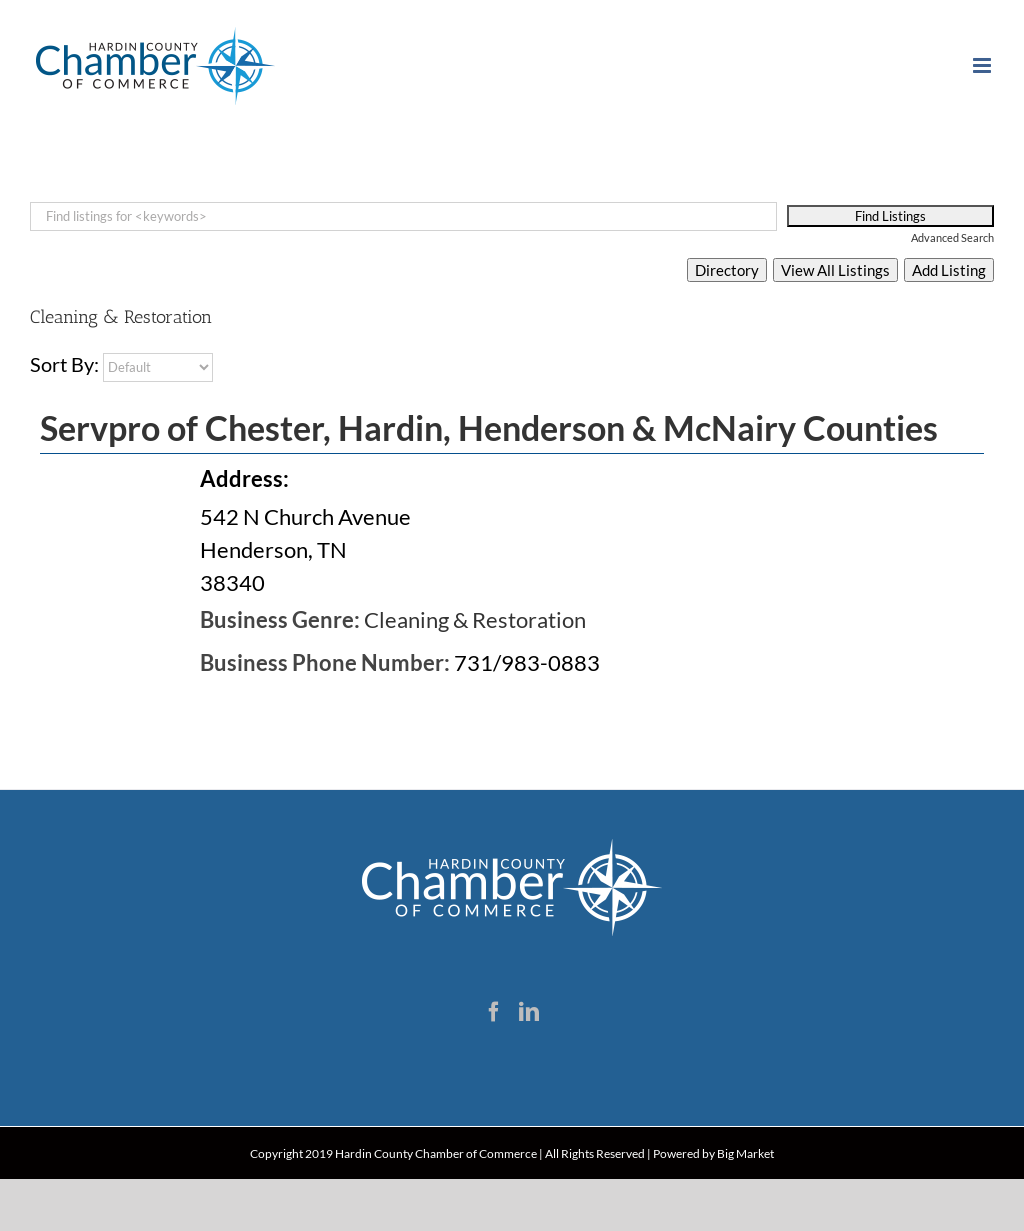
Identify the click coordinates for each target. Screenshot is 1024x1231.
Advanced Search (952, 237)
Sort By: (64, 364)
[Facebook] (494, 1012)
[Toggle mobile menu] (983, 65)
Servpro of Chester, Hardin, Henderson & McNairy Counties (489, 427)
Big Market (745, 1153)
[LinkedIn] (529, 1012)
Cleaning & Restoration (475, 619)
